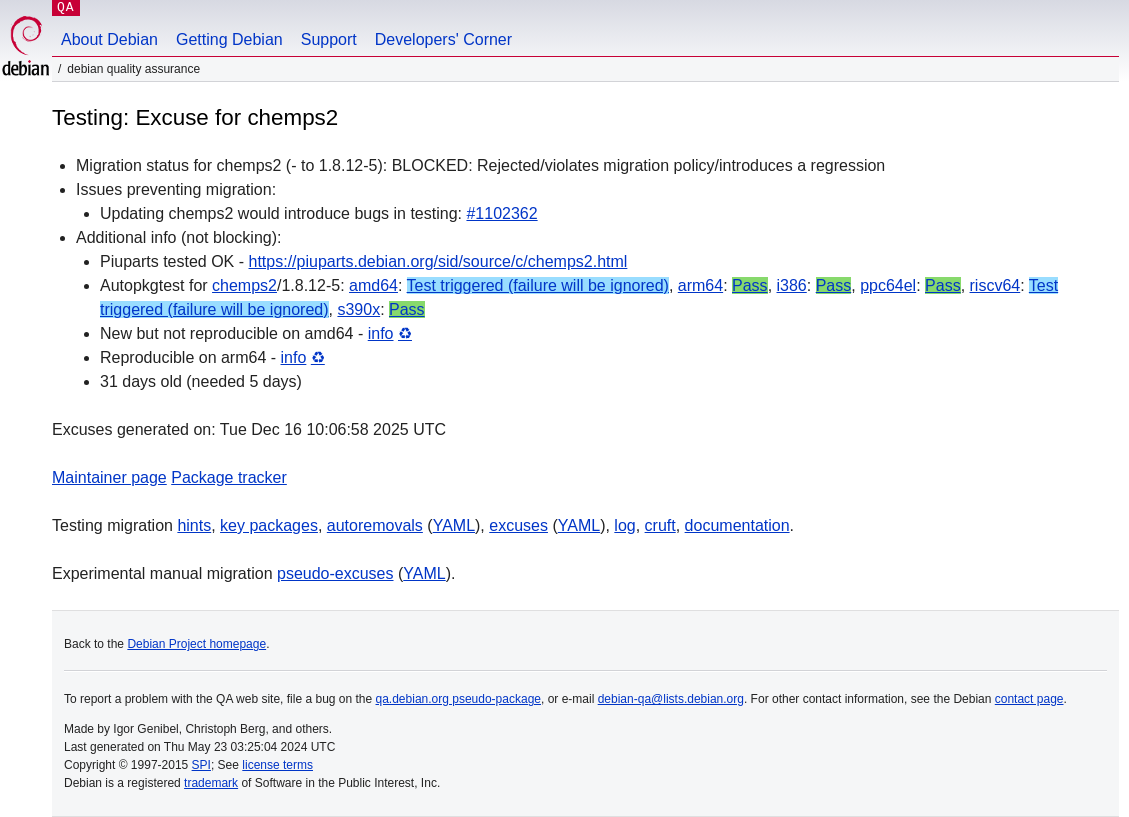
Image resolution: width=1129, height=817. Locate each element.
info (381, 333)
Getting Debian (229, 39)
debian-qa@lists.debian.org (671, 699)
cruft (660, 525)
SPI (201, 765)
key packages (269, 525)
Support (329, 39)
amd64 (373, 285)
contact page (1029, 699)
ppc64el (888, 285)
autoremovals (375, 525)
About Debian (109, 39)
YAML (454, 525)
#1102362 (501, 213)
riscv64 (995, 285)
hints (194, 525)
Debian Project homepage (196, 644)
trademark (211, 783)
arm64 (700, 285)
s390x (358, 309)
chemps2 (244, 285)
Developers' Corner (443, 39)
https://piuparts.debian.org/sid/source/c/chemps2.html (438, 261)
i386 (792, 285)
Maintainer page (109, 477)
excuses (518, 525)
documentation (737, 525)
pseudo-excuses (335, 573)
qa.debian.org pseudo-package (458, 699)
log (624, 525)
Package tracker (229, 477)
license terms (277, 765)
